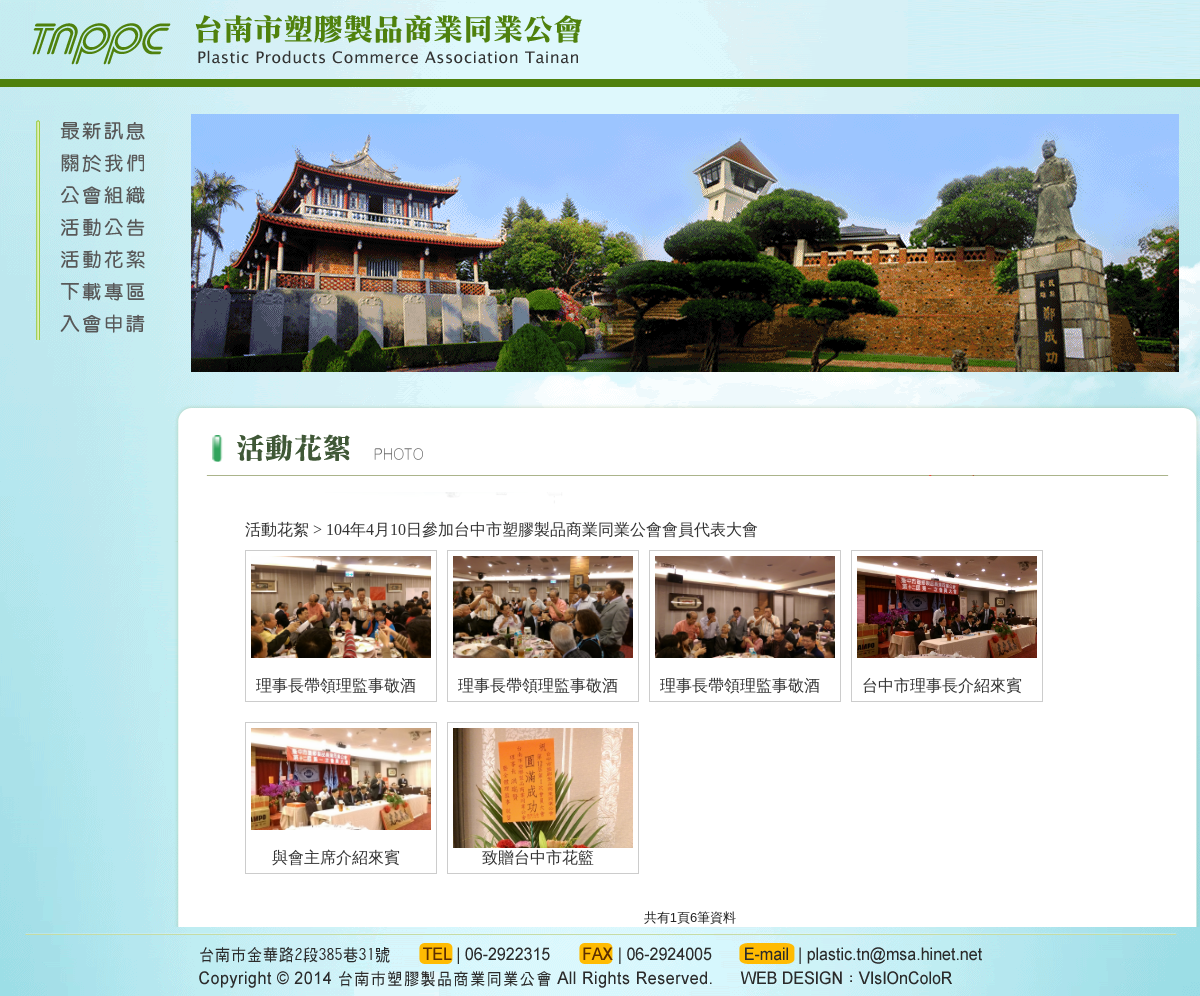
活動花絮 (277, 529)
